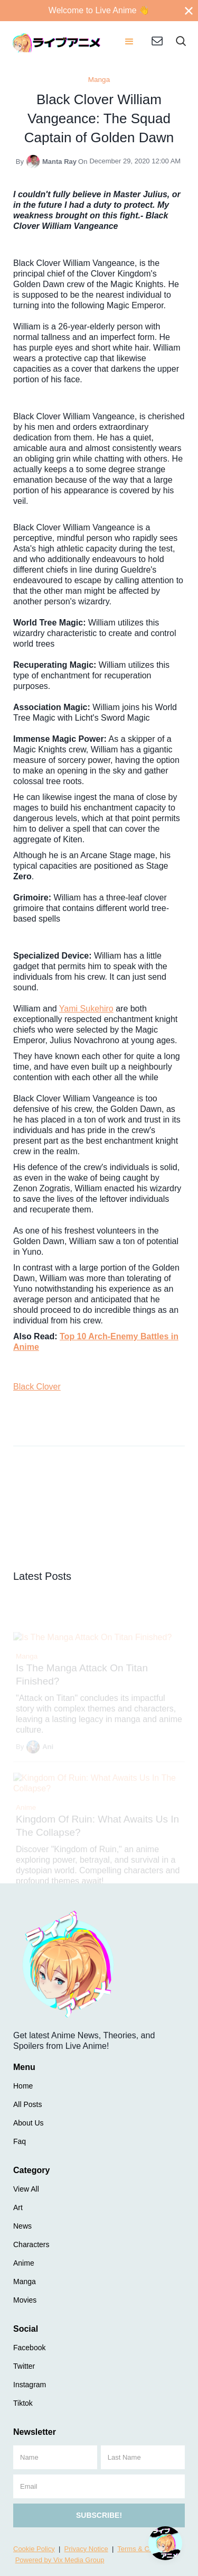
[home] (57, 42)
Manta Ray (59, 161)
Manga (99, 80)
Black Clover (37, 1386)
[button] (129, 42)
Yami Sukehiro (86, 1008)
